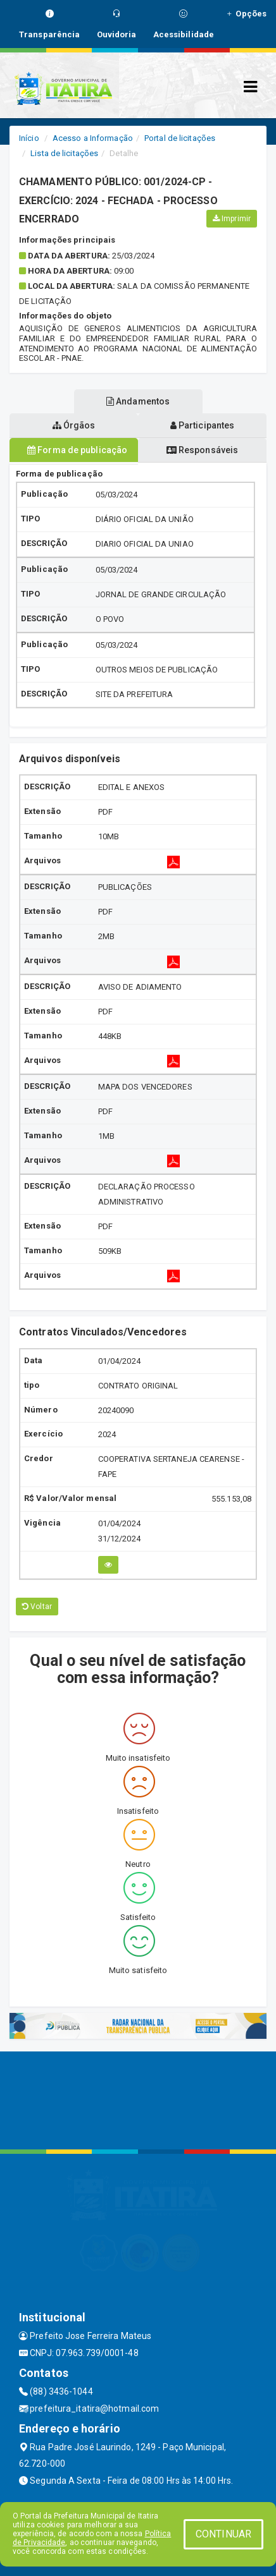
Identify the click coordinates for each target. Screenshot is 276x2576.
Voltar (37, 1606)
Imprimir (232, 218)
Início (29, 138)
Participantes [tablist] (202, 425)
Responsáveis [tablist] (202, 450)
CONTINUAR (223, 2534)
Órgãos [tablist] (74, 425)
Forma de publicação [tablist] (77, 450)
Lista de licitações (64, 153)
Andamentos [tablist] (138, 401)
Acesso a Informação (93, 138)
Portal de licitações (179, 138)
